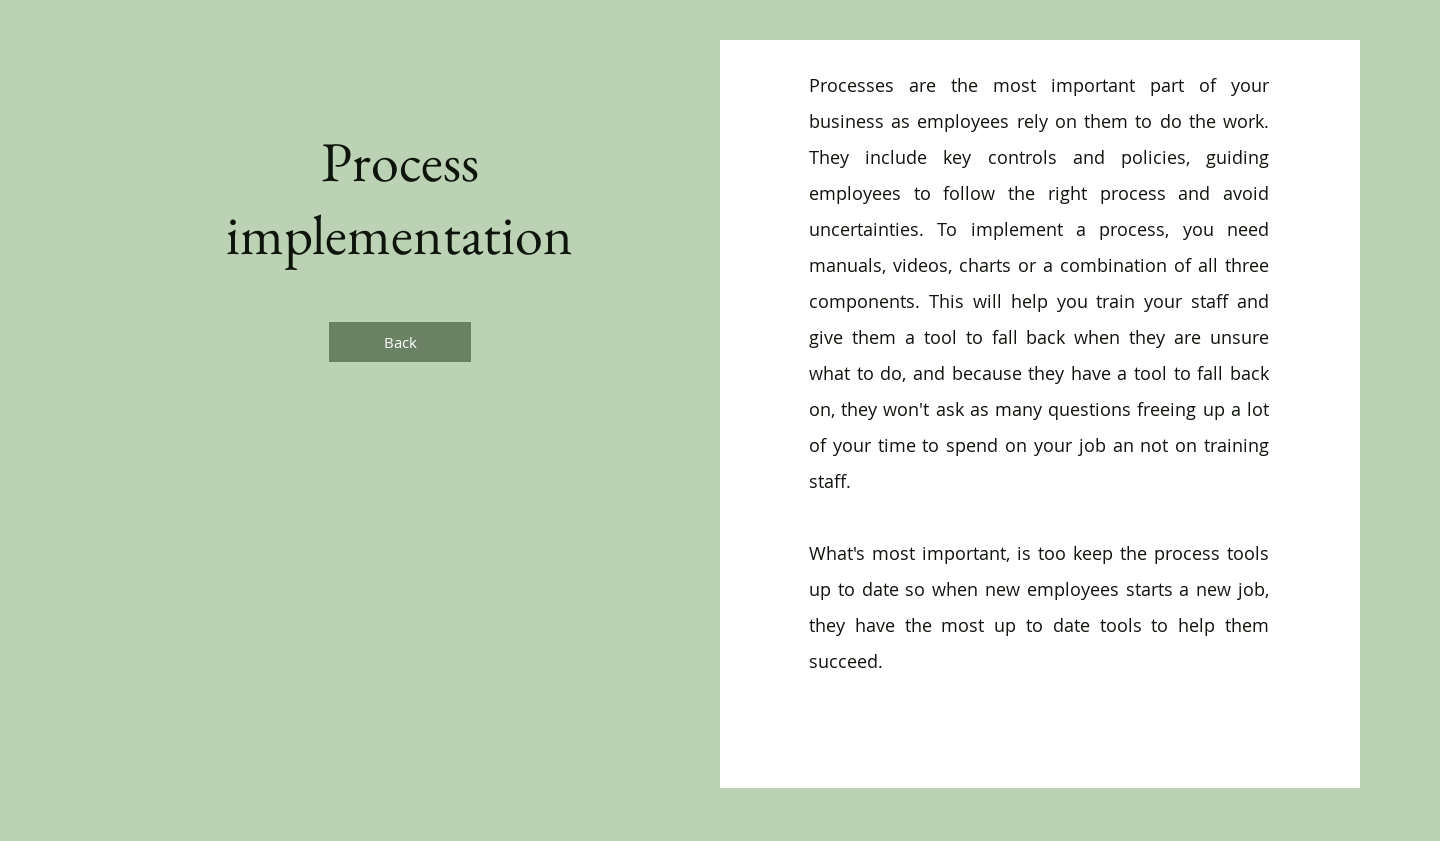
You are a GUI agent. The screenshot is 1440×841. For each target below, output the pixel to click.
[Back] (400, 342)
